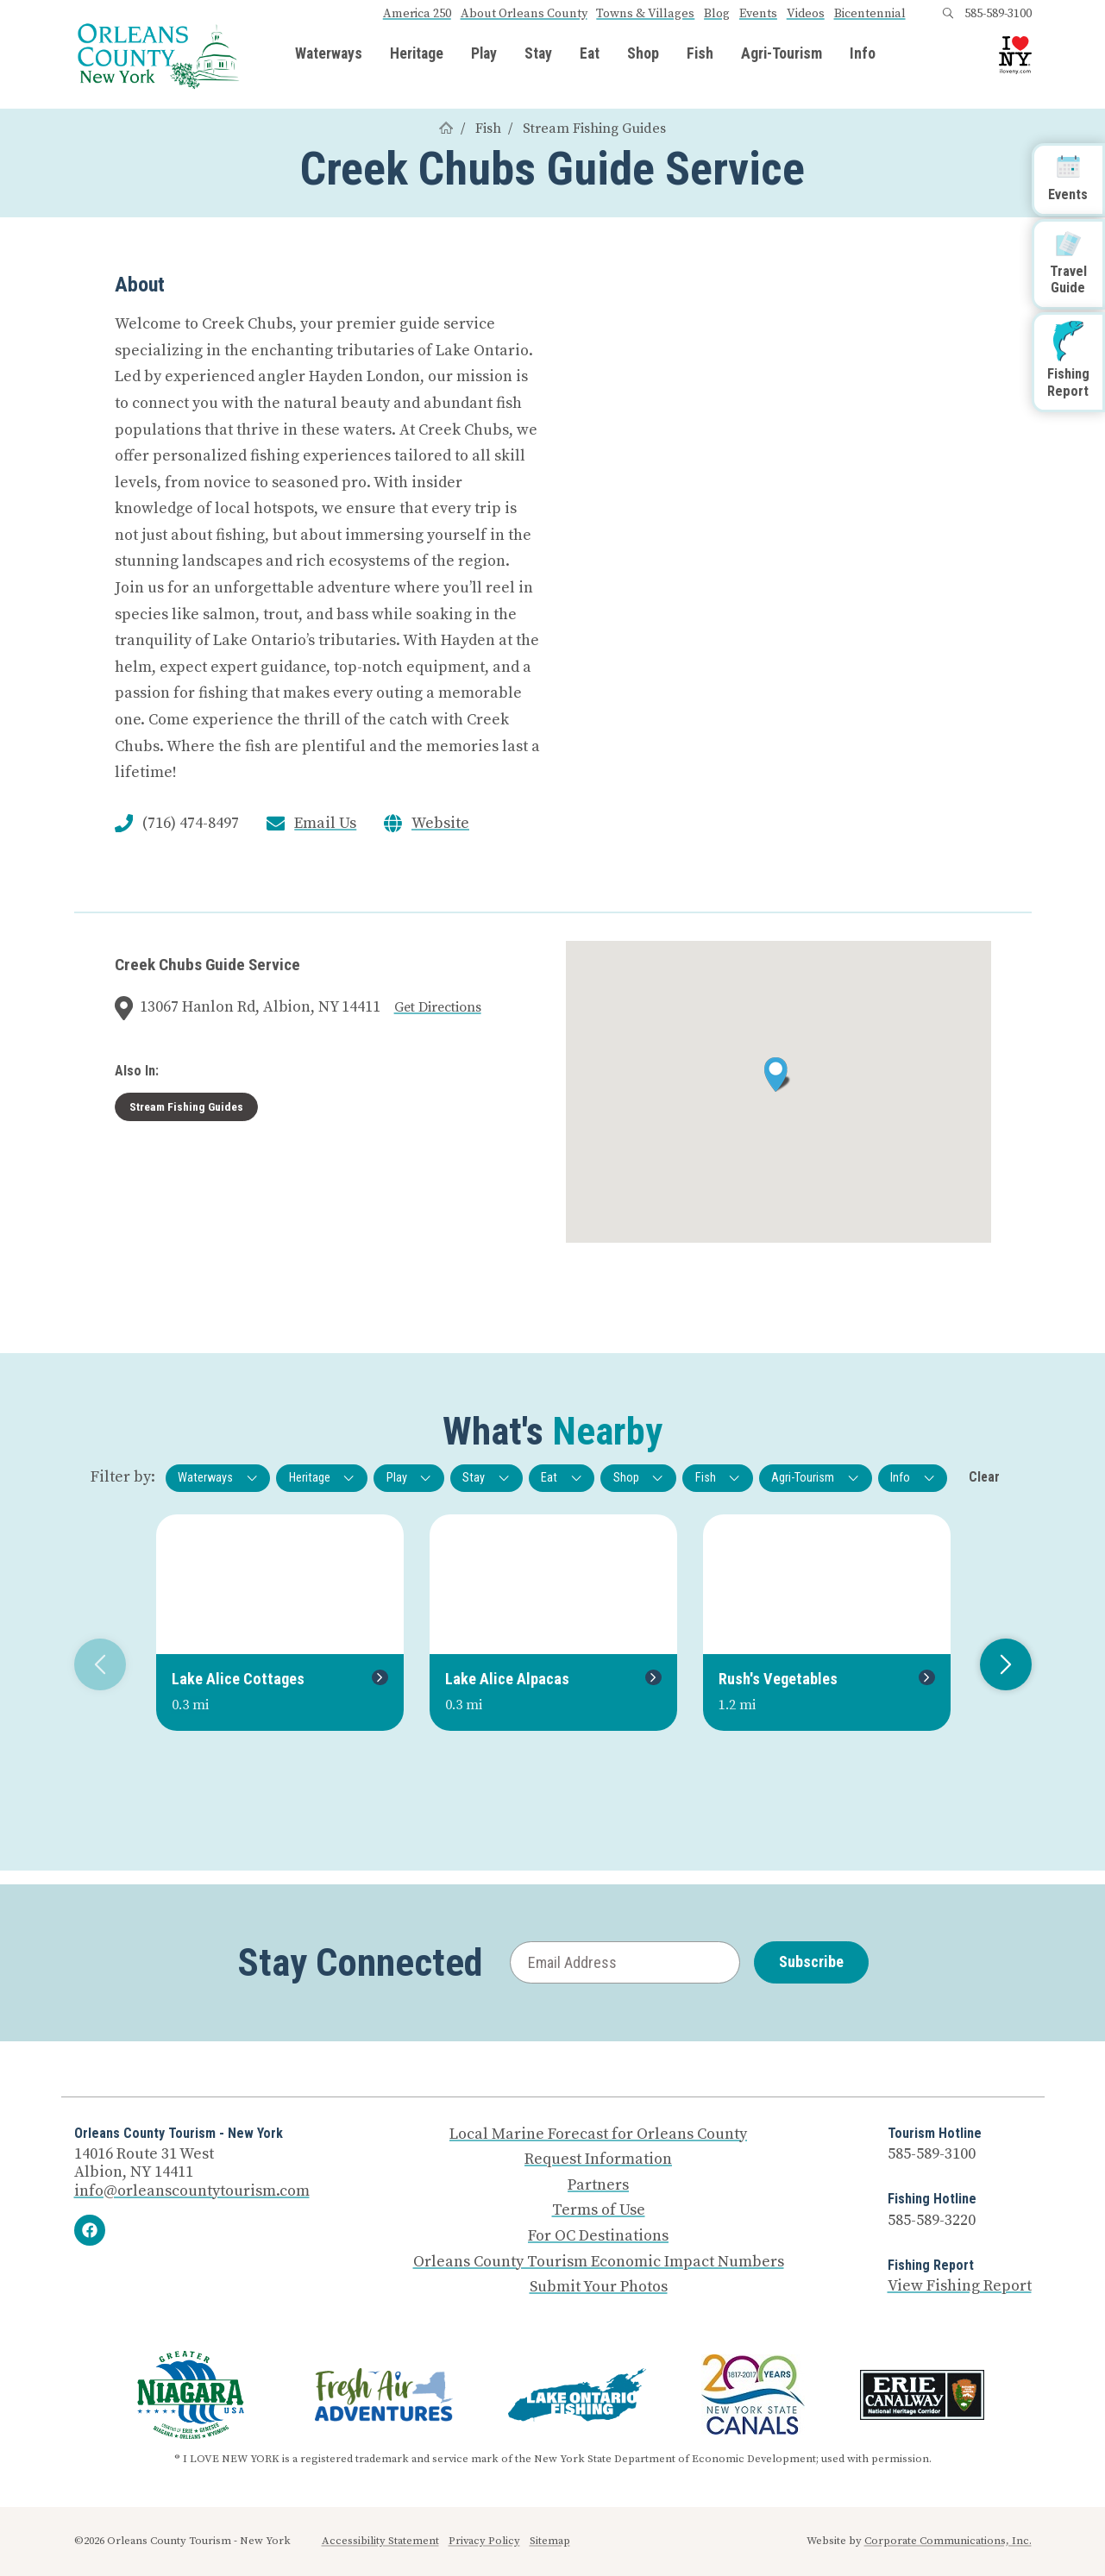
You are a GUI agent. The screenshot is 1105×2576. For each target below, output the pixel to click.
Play (484, 54)
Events (758, 14)
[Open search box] (948, 14)
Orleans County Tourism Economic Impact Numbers (598, 2262)
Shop (643, 54)
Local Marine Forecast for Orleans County (598, 2134)
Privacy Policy (484, 2541)
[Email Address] (625, 1962)
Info (863, 54)
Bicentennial (870, 14)
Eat (590, 54)
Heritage (416, 54)
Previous (93, 1664)
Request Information (598, 2159)
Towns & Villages (645, 14)
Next (999, 1664)
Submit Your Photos (599, 2287)
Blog (717, 14)
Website (440, 823)
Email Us (325, 823)
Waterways (328, 54)
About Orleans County (524, 14)
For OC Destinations (598, 2236)
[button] (777, 1074)
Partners (598, 2185)
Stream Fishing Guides (594, 128)
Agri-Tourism (781, 54)
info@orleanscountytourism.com (192, 2191)
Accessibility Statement (380, 2541)
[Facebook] (89, 2230)
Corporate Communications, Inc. (948, 2541)
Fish (700, 54)
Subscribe (811, 1961)
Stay (538, 54)
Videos (806, 14)
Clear (984, 1477)
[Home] (446, 128)
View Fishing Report (960, 2286)
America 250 (417, 14)
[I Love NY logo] (1015, 55)
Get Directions (437, 1007)
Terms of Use (598, 2210)
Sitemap (550, 2541)
